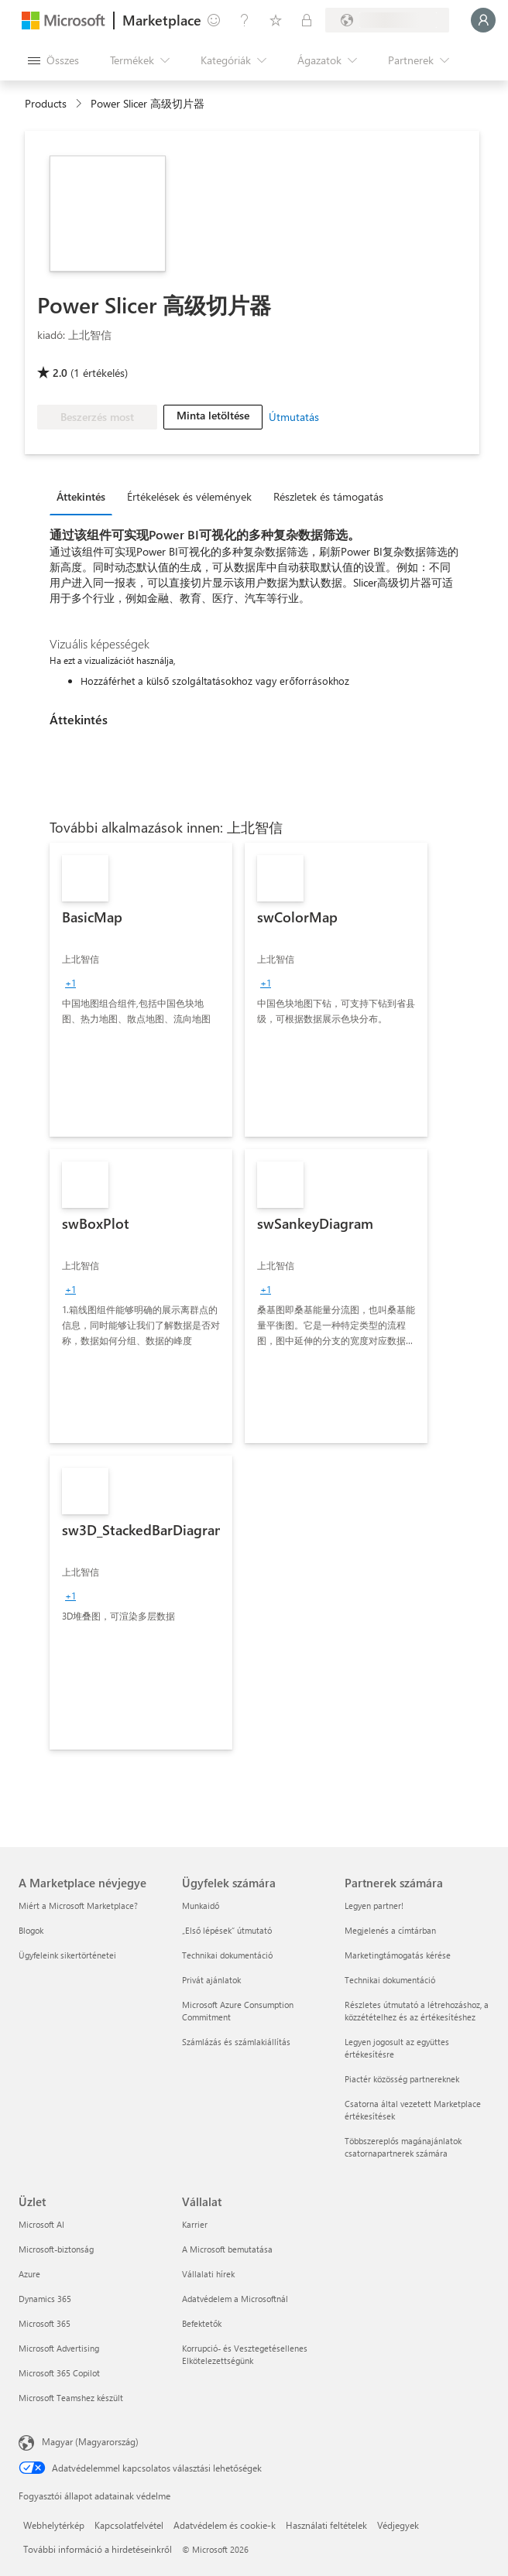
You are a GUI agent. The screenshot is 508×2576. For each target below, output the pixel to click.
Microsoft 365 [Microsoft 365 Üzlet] (44, 2323)
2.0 (60, 372)
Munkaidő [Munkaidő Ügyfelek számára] (200, 1905)
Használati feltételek (326, 2525)
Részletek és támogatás (328, 496)
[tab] (85, 496)
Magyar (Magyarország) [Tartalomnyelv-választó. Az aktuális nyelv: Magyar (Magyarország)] (90, 2441)
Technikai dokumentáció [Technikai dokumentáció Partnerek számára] (390, 1980)
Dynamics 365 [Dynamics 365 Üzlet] (45, 2298)
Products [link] (46, 103)
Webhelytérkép (53, 2525)
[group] (70, 983)
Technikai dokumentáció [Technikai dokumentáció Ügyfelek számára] (227, 1955)
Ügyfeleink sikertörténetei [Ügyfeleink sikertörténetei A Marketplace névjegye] (67, 1955)
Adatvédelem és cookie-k (224, 2525)
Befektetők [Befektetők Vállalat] (201, 2323)
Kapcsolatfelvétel (128, 2525)
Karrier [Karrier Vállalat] (195, 2224)
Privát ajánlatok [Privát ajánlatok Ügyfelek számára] (211, 1980)
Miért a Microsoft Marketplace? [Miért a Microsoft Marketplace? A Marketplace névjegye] (78, 1905)
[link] (141, 990)
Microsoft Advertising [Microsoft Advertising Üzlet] (59, 2348)
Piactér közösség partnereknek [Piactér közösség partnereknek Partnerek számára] (402, 2079)
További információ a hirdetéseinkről (97, 2549)
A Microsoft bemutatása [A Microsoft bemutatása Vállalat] (227, 2249)
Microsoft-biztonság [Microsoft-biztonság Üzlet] (56, 2249)
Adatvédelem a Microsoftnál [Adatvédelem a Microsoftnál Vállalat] (235, 2298)
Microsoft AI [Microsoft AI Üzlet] (41, 2224)
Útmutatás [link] (294, 416)
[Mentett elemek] (275, 20)
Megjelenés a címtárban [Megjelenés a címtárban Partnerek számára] (390, 1930)
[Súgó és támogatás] (244, 20)
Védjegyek (398, 2525)
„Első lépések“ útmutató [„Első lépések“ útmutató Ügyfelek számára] (227, 1930)
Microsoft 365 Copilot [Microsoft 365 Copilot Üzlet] (59, 2373)
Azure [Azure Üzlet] (29, 2274)
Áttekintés (81, 496)
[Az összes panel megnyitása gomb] (53, 60)
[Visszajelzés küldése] (213, 20)
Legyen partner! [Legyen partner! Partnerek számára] (374, 1905)
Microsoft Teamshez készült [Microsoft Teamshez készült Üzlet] (71, 2397)
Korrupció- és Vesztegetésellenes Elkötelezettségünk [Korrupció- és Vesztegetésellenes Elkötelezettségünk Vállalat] (244, 2354)
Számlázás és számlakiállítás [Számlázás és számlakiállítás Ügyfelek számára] (236, 2041)
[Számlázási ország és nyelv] (387, 20)
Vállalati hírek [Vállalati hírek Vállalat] (208, 2274)
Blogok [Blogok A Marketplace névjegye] (31, 1930)
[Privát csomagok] (306, 20)
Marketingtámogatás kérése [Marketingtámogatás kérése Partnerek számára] (398, 1955)
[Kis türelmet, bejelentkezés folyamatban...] (483, 20)
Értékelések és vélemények (189, 496)
